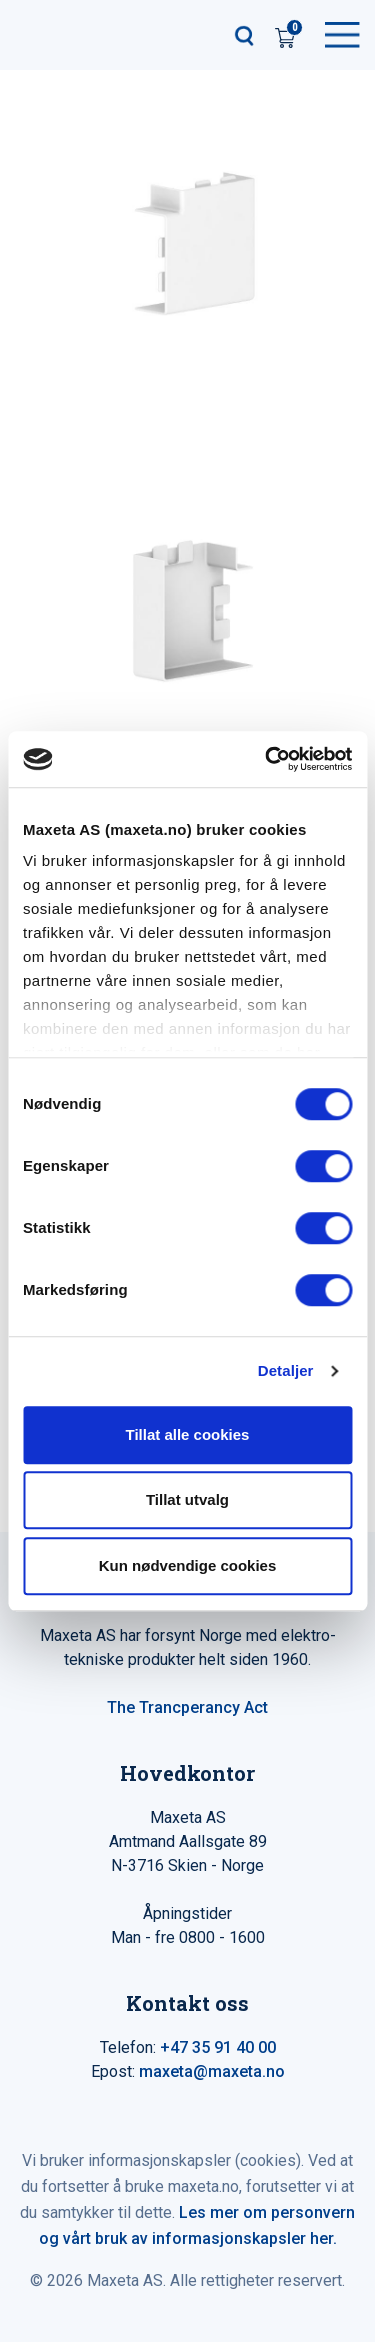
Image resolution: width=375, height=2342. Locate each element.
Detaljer (286, 1370)
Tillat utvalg (187, 1499)
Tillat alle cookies (188, 1434)
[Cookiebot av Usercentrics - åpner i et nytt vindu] (267, 759)
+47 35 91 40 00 (218, 2047)
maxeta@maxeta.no (212, 2071)
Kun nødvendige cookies (188, 1565)
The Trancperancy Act (187, 1707)
